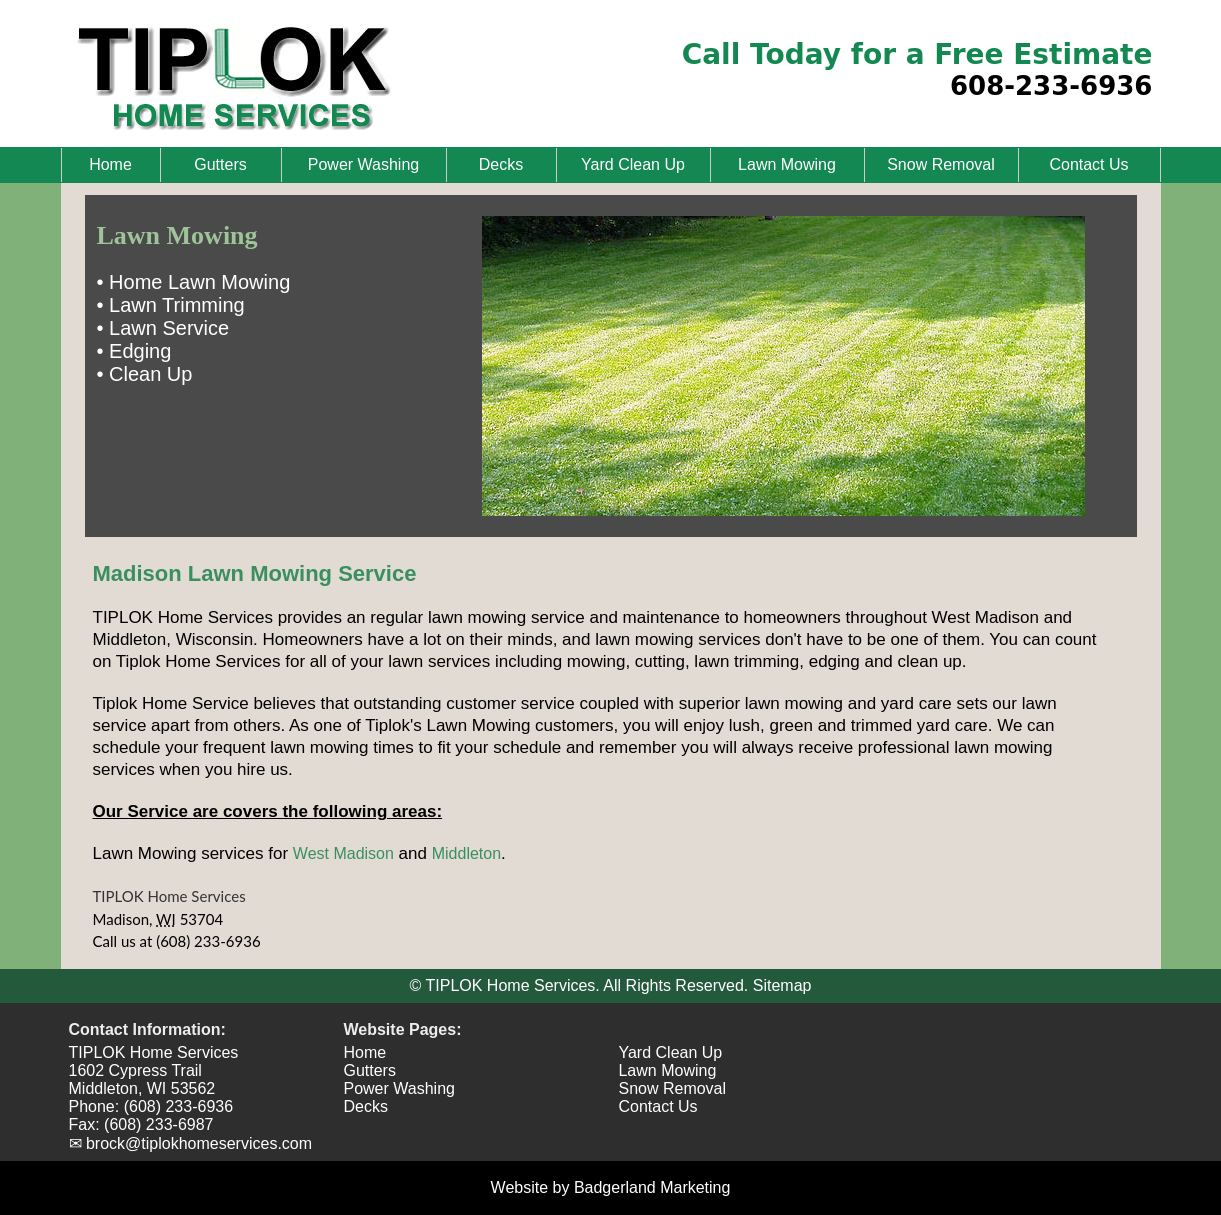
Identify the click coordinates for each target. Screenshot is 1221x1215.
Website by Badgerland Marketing (611, 1187)
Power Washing (363, 164)
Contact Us (1088, 164)
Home (110, 164)
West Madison (343, 853)
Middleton (466, 853)
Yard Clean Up (633, 164)
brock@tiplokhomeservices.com (199, 1143)
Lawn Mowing (787, 164)
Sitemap (782, 985)
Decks (501, 164)
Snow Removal (941, 164)
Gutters (220, 164)
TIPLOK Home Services (169, 896)
